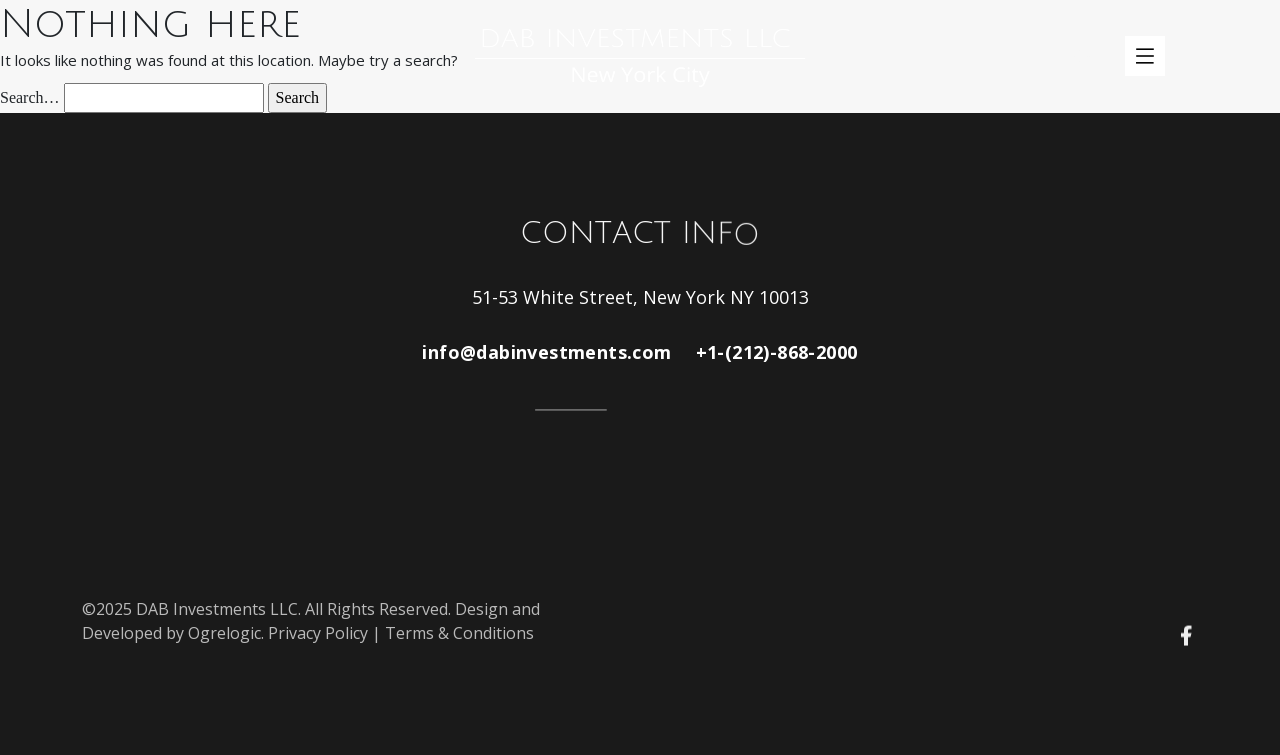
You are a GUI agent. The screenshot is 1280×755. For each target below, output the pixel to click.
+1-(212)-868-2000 (777, 352)
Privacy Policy (318, 633)
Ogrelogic (224, 633)
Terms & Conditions (459, 633)
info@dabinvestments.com (546, 352)
